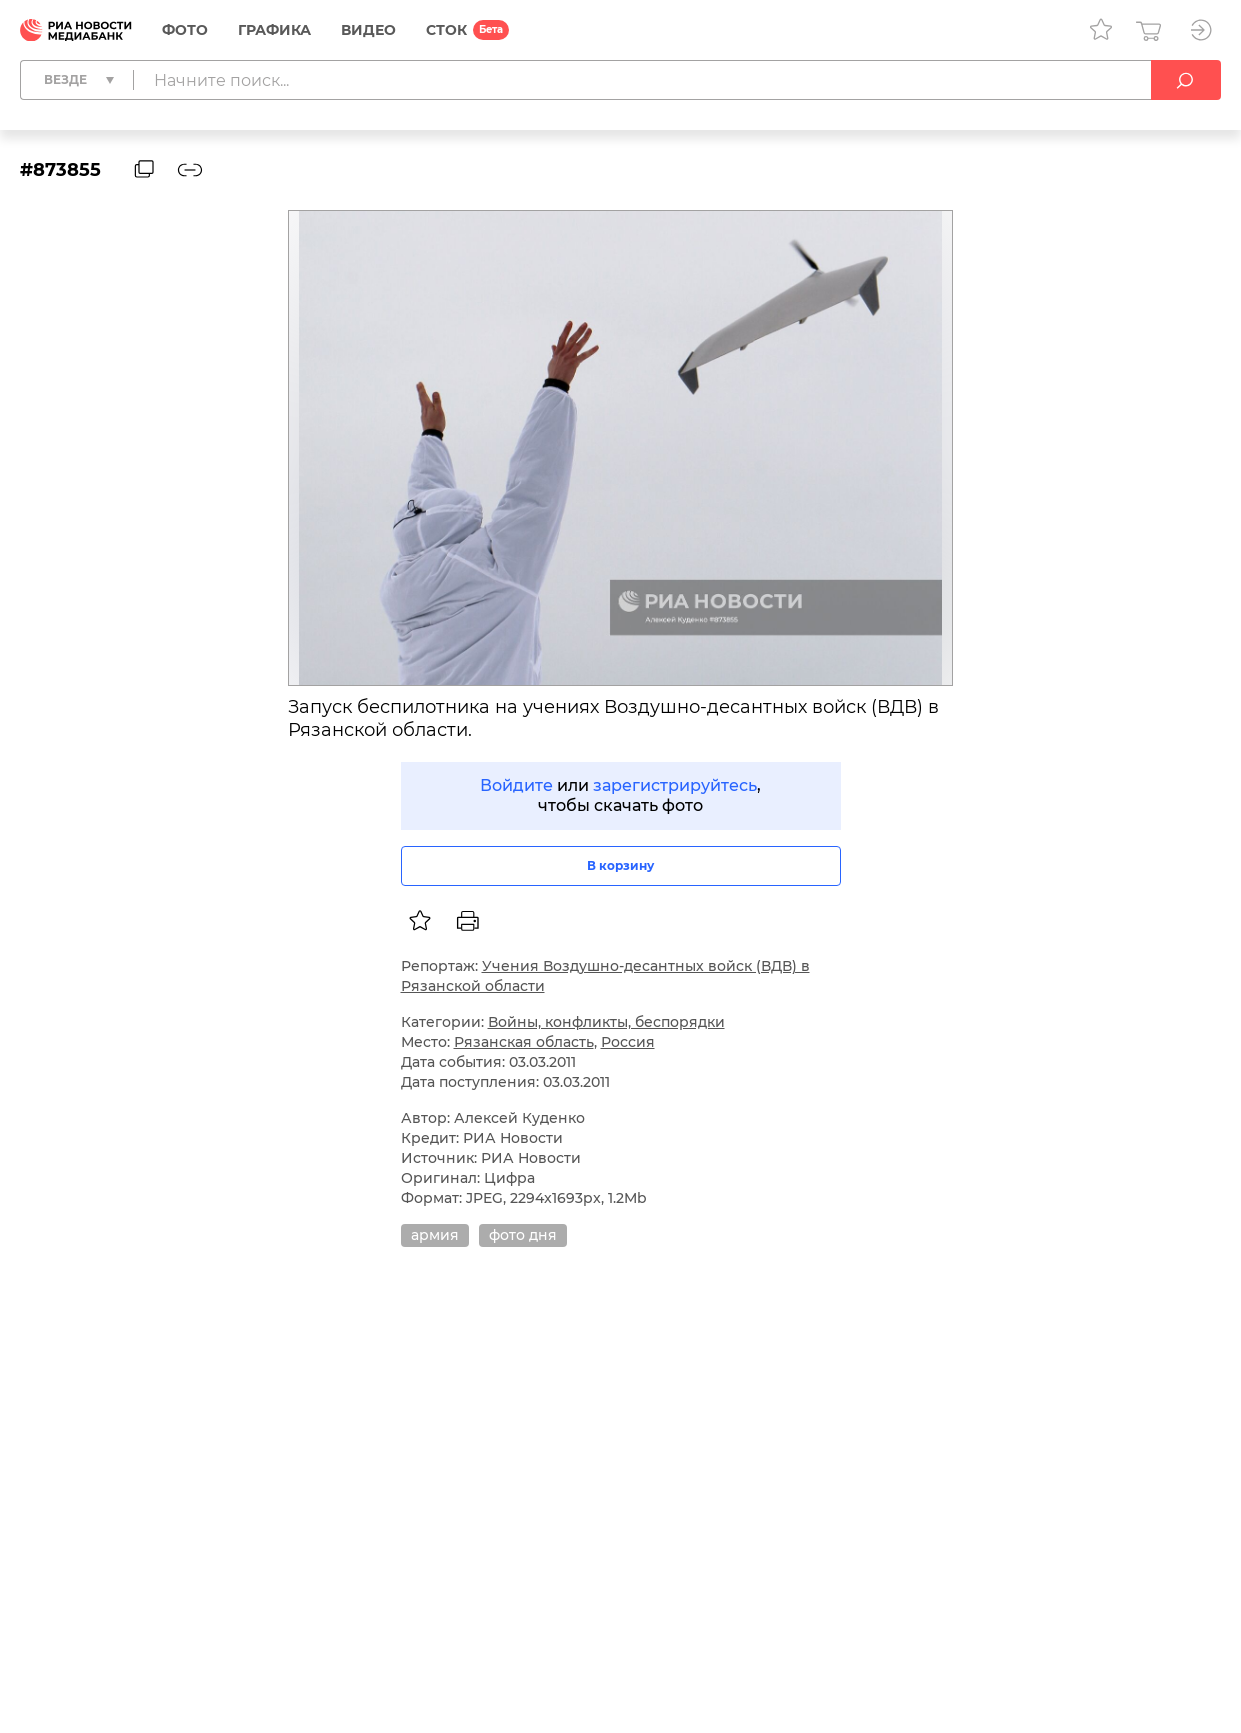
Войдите (516, 785)
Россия (628, 1042)
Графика (274, 30)
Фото (185, 30)
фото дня (523, 1235)
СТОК (446, 30)
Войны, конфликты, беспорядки (606, 1022)
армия (435, 1235)
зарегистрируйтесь (675, 785)
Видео (368, 30)
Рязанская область (524, 1042)
